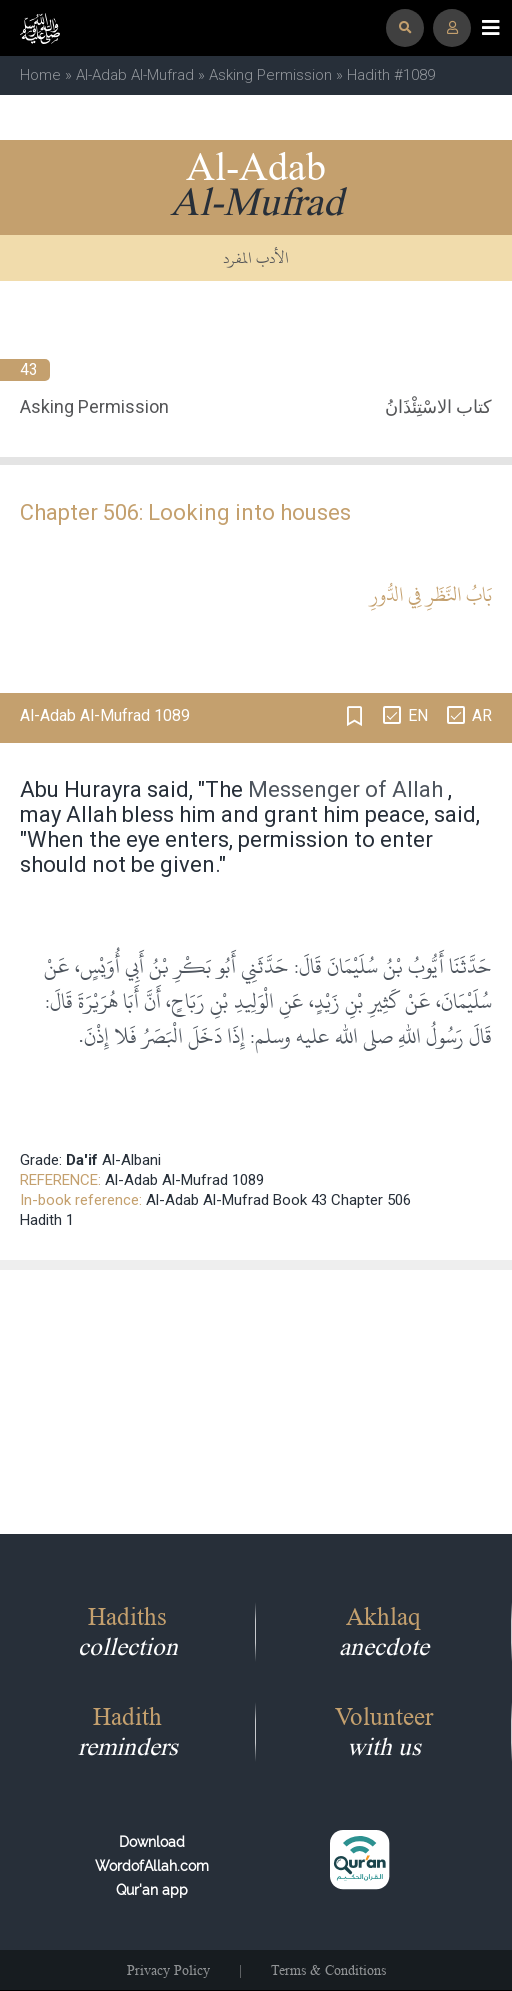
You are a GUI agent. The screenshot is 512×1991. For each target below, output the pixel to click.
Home (40, 75)
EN (418, 715)
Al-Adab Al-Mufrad (135, 75)
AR (482, 715)
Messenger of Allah (345, 789)
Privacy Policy (168, 1970)
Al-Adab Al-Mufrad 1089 (184, 1180)
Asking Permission (270, 75)
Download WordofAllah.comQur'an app (152, 1866)
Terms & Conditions (328, 1970)
